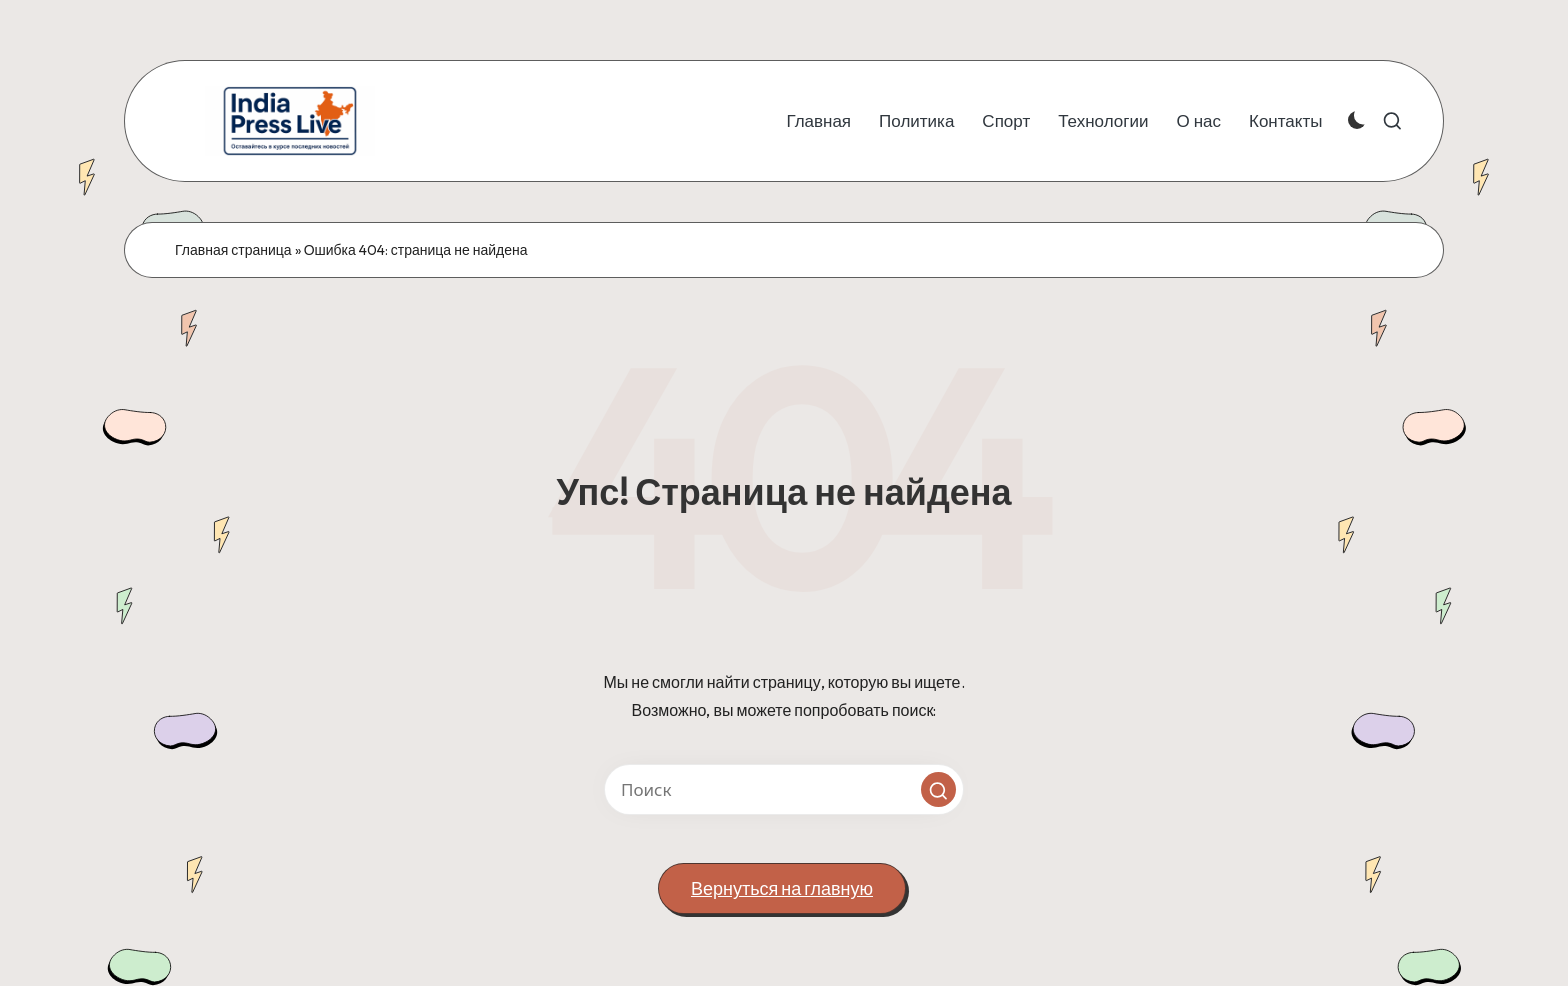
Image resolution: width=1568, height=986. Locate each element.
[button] (938, 789)
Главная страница (233, 250)
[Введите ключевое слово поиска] (784, 789)
